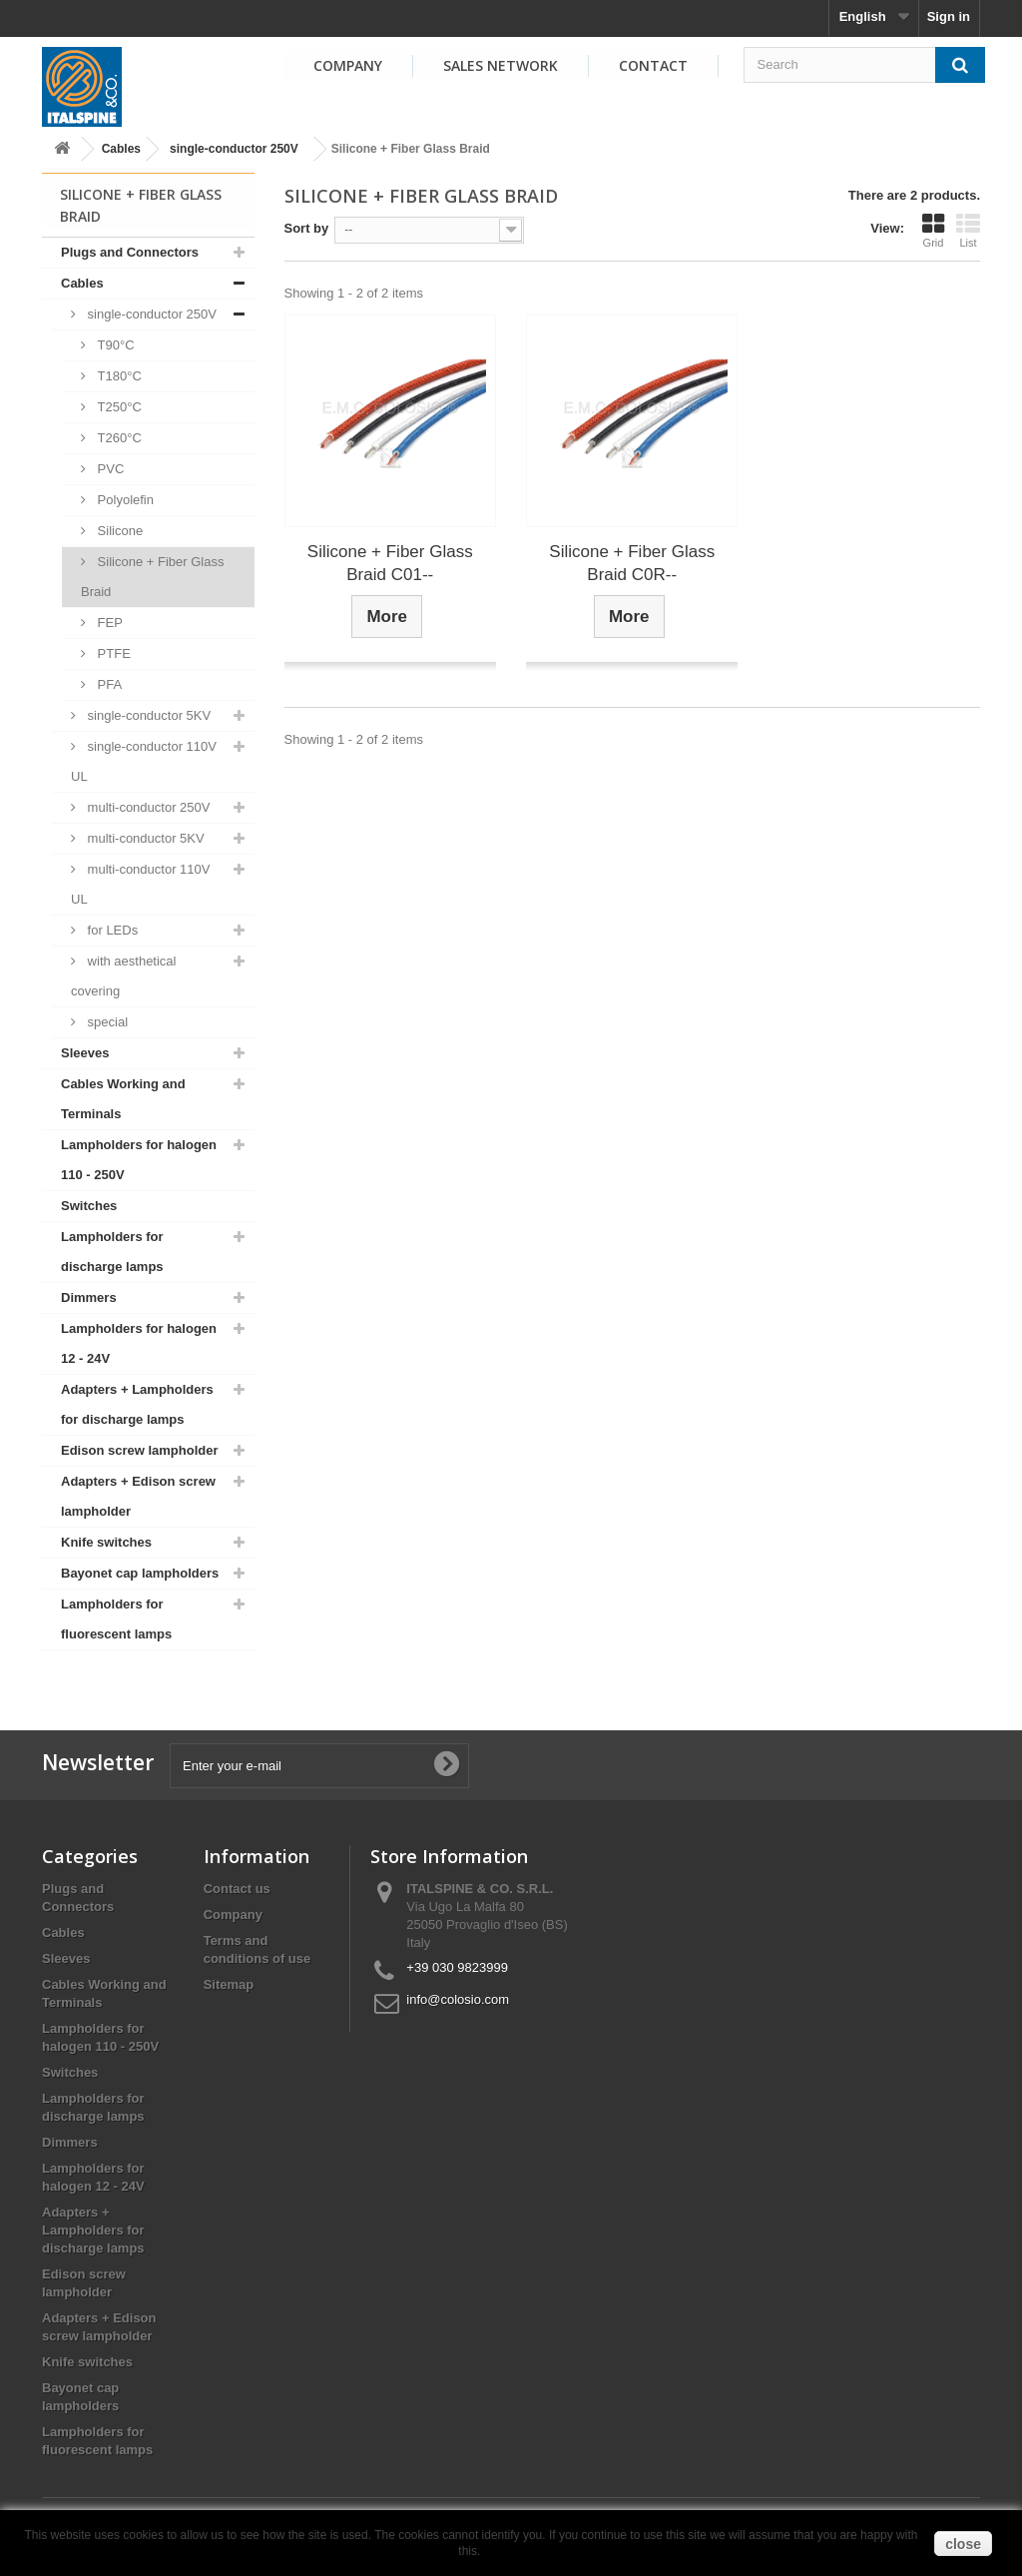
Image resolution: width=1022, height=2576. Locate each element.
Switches (89, 1205)
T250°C (118, 406)
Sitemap (229, 1984)
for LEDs (111, 930)
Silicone (118, 530)
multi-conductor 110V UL (140, 884)
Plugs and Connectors (130, 252)
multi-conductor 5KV (144, 838)
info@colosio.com (457, 1999)
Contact (653, 65)
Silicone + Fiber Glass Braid (152, 576)
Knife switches (106, 1542)
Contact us (237, 1888)
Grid (933, 231)
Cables (121, 149)
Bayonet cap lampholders (140, 1573)
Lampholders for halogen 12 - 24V (139, 1343)
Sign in (948, 16)
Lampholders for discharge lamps (112, 1251)
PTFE (112, 653)
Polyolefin (124, 499)
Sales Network (500, 65)
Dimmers (89, 1297)
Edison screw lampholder (140, 1450)
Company (347, 65)
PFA (108, 684)
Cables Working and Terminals (123, 1098)
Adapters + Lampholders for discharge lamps (137, 1404)
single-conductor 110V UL (144, 761)
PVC (109, 468)
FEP (108, 622)
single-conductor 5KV (147, 715)
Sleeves (85, 1052)
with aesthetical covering (124, 976)
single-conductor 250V (234, 149)
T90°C (114, 344)
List (968, 231)
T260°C (118, 437)
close (963, 2544)
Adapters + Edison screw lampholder (138, 1496)
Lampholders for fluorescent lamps (116, 1619)
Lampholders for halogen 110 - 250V (139, 1159)
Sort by (306, 228)
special (106, 1021)
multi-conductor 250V (147, 807)
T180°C (118, 375)
